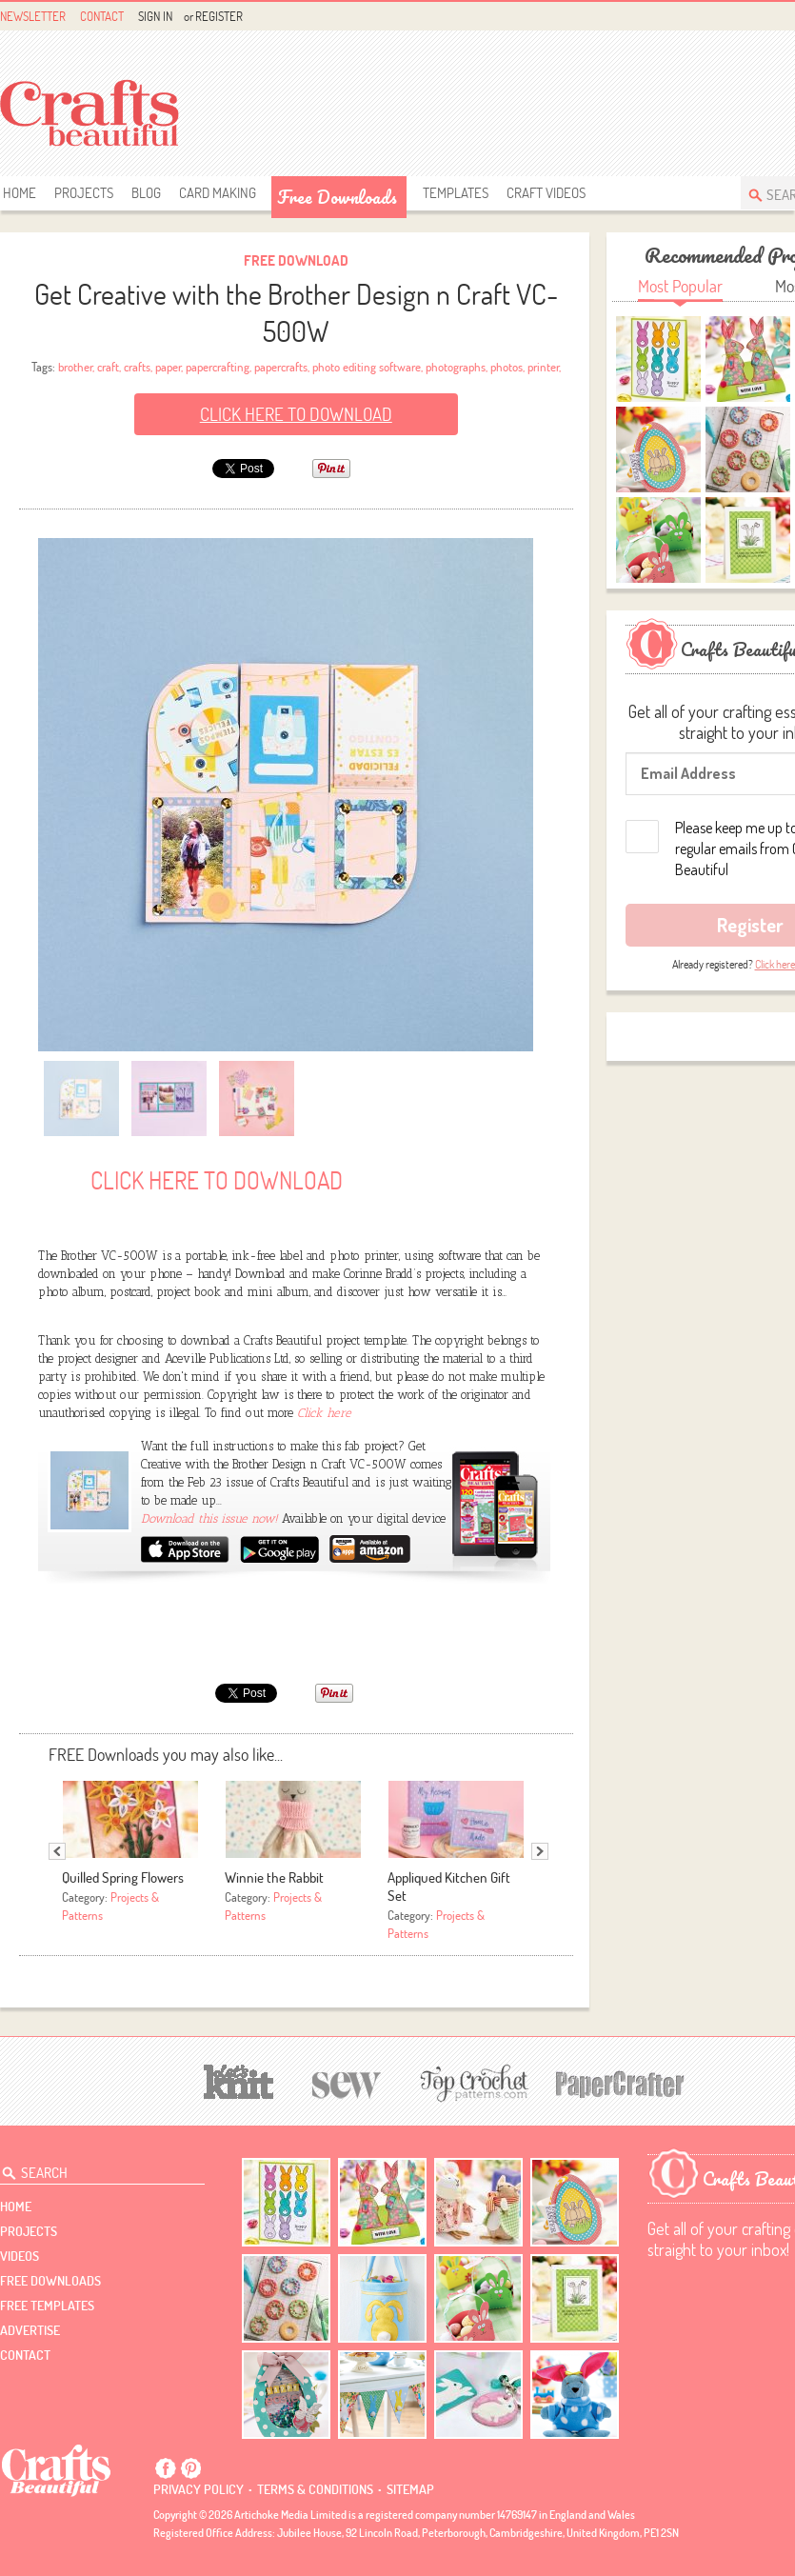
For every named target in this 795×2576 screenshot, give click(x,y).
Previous (57, 1851)
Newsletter (33, 16)
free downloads (337, 197)
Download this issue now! (211, 1518)
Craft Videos (546, 193)
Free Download (296, 260)
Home (19, 193)
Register (219, 16)
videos (19, 2256)
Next (539, 1851)
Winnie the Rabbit (274, 1877)
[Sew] (347, 2082)
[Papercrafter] (620, 2082)
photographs (456, 366)
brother (75, 366)
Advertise (30, 2330)
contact (25, 2355)
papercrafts (281, 366)
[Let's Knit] (239, 2079)
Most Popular (680, 286)
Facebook (165, 2468)
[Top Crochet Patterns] (471, 2083)
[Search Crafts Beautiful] (94, 2169)
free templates (47, 2305)
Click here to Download (296, 414)
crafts (137, 366)
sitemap (410, 2489)
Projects (83, 193)
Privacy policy (198, 2489)
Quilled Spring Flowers (123, 1877)
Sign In (155, 16)
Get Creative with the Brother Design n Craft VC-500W (296, 312)
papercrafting (217, 366)
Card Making (217, 193)
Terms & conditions (315, 2489)
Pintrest (190, 2468)
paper (168, 366)
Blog (146, 193)
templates (455, 193)
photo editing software (366, 366)
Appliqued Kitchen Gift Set (449, 1886)
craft (108, 366)
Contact (102, 16)
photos (506, 366)
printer (543, 366)
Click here (324, 1413)
